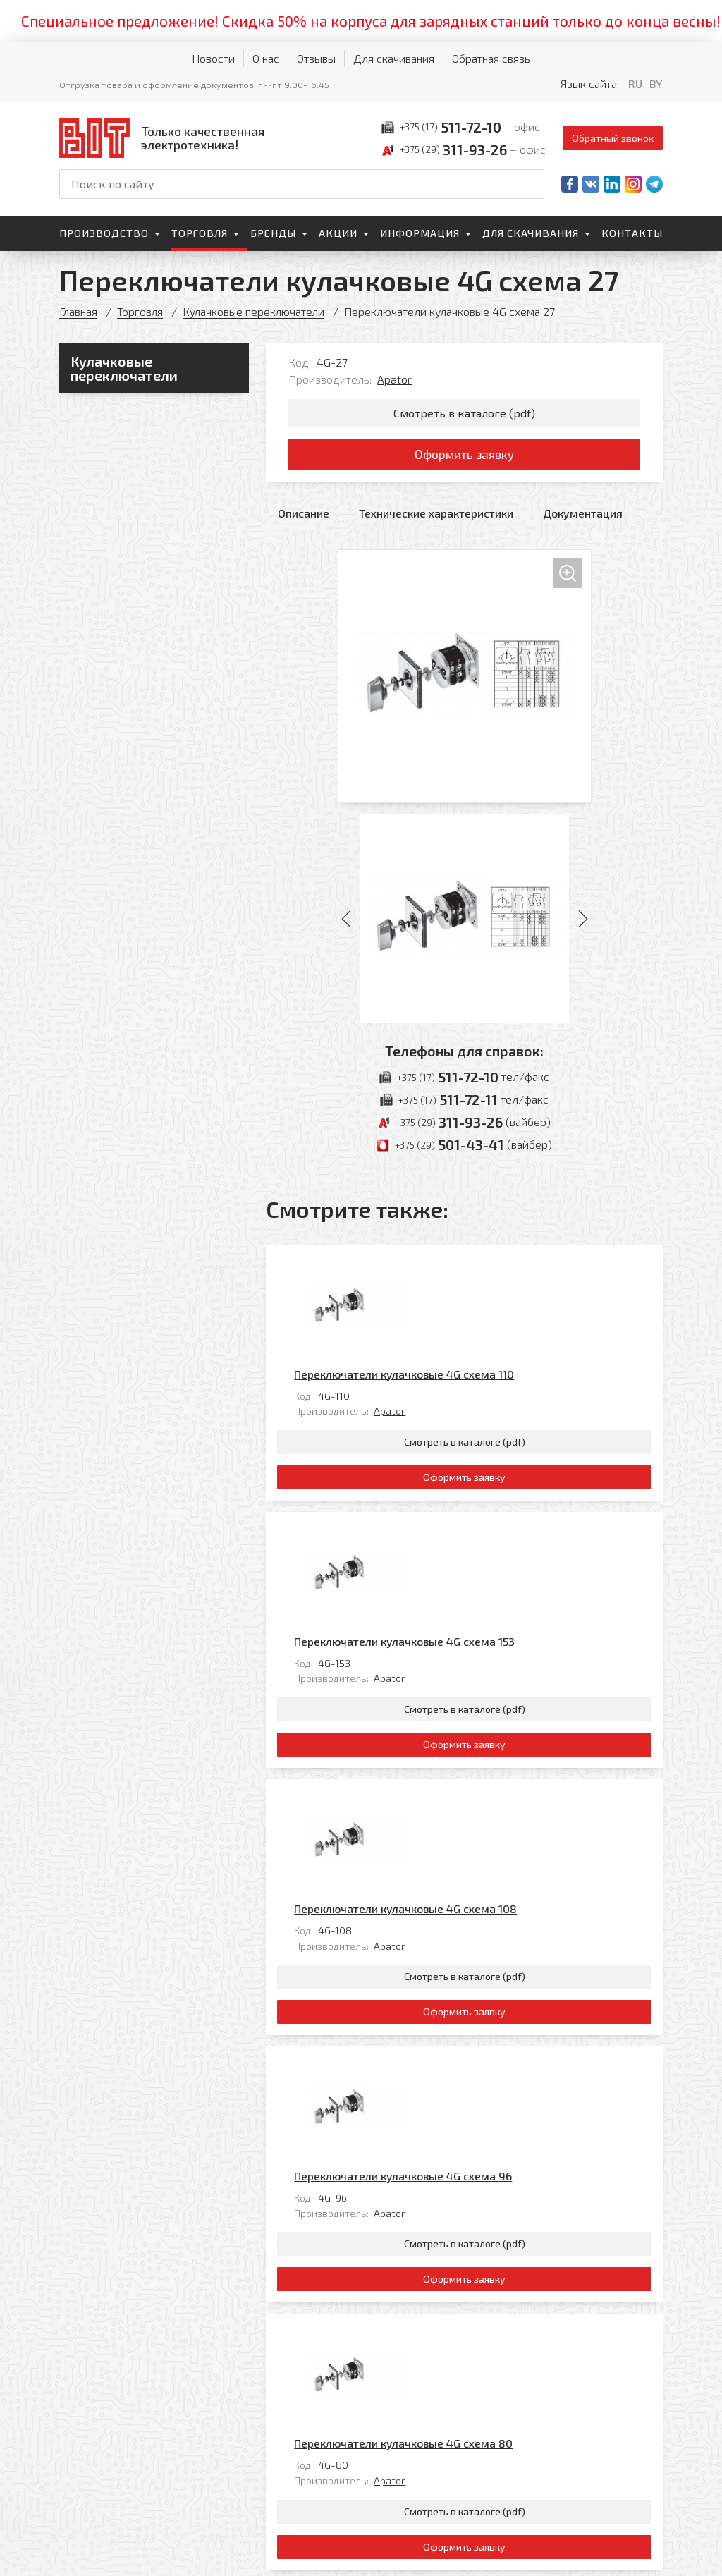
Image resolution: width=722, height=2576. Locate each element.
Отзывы (316, 58)
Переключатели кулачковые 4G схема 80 (502, 2079)
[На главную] (165, 137)
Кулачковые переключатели (256, 311)
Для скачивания (393, 58)
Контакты (632, 233)
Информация (420, 233)
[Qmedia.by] (626, 2556)
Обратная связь (491, 58)
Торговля (199, 233)
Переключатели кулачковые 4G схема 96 (502, 1876)
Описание (303, 516)
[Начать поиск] (532, 184)
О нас (265, 58)
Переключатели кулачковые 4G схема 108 (504, 1673)
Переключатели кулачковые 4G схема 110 (503, 1267)
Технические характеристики (436, 516)
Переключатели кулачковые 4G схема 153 (503, 1470)
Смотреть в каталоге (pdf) (464, 413)
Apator (394, 379)
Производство (104, 233)
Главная (78, 311)
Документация (583, 516)
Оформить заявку (464, 457)
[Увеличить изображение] (465, 680)
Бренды (273, 233)
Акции (338, 233)
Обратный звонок (613, 138)
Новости (213, 58)
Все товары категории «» (597, 2276)
